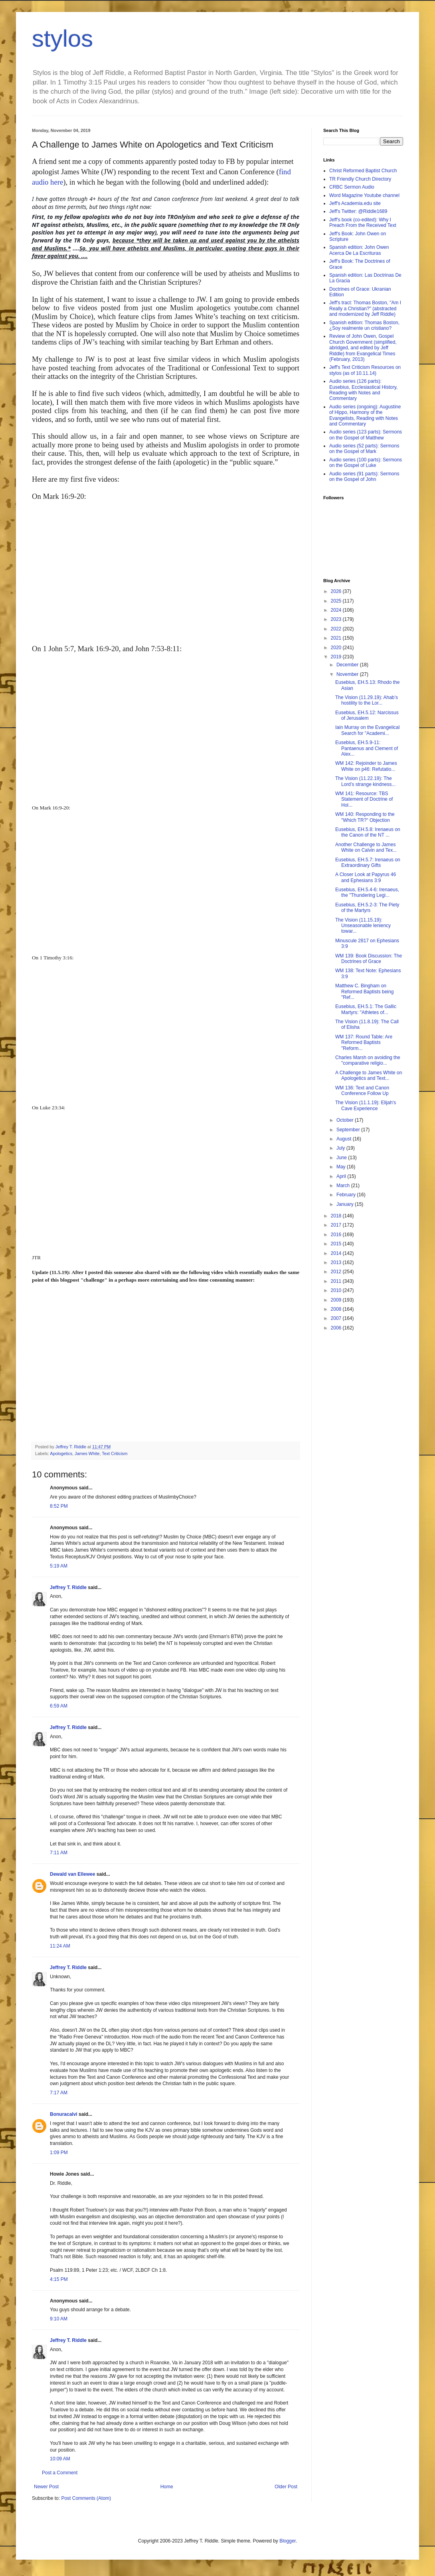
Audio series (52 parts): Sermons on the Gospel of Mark (364, 448)
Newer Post (46, 2486)
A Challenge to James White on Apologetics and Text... (368, 1075)
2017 (337, 1225)
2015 (337, 1244)
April (341, 1176)
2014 (337, 1253)
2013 (337, 1262)
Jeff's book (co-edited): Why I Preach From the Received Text (362, 222)
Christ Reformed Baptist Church (363, 170)
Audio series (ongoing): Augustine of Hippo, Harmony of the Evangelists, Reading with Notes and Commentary (365, 415)
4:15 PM (59, 2279)
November (348, 674)
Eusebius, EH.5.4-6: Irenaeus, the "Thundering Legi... (367, 892)
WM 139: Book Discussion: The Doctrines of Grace (368, 958)
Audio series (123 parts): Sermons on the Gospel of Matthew (365, 434)
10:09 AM (60, 2459)
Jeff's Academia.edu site (355, 203)
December (348, 665)
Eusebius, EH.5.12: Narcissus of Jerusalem (367, 715)
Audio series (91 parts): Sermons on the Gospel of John (364, 476)
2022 (337, 629)
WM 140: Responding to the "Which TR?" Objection (365, 817)
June (342, 1157)
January (345, 1204)
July (341, 1148)
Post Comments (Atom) (86, 2498)
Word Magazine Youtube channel (364, 195)
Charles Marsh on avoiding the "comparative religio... (367, 1060)
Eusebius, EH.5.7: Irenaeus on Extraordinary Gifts (367, 862)
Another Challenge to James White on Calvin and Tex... (366, 847)
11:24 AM (60, 1946)
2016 (337, 1234)
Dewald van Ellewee (72, 1874)
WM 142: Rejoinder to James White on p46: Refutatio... (366, 766)
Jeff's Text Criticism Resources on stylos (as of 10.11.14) (365, 370)
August (344, 1139)
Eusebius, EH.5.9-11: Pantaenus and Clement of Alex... (366, 748)
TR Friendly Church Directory (360, 179)
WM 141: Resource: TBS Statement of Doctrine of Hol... (364, 799)
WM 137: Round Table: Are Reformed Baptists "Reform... (363, 1042)
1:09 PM (59, 2152)
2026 (337, 591)
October (345, 1120)
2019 (337, 657)
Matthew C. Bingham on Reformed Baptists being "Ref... (364, 991)
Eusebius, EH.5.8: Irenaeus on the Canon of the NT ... (367, 832)
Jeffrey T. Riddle (68, 1587)
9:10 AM (58, 2319)
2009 (337, 1300)
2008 (337, 1309)
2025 (337, 601)
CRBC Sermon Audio (351, 187)
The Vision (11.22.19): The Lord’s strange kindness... (365, 781)
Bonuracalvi (63, 2114)
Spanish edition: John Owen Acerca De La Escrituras (359, 250)
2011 (337, 1281)
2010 (337, 1290)
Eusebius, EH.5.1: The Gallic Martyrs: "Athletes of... (365, 1009)
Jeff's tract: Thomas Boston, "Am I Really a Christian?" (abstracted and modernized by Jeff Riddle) (365, 308)
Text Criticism (114, 1453)
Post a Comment (59, 2473)
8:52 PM (59, 1506)
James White (87, 1453)
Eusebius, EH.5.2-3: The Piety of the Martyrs (367, 907)
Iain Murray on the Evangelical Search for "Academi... (367, 730)
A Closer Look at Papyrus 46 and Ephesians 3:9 (365, 877)
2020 (337, 647)
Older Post (286, 2486)
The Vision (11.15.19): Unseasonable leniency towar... (363, 925)
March (343, 1185)
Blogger (287, 2541)
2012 (337, 1271)
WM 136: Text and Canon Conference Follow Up (362, 1090)
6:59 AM (58, 1706)
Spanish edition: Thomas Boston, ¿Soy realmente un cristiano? (364, 325)
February (346, 1194)
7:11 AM (58, 1852)
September (348, 1129)
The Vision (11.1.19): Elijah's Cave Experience (365, 1105)
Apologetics (61, 1453)
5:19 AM (58, 1566)
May (341, 1167)
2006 (337, 1328)
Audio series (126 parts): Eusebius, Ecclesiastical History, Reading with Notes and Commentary (363, 389)
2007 (337, 1318)
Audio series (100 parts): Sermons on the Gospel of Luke (365, 462)
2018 (337, 1216)
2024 (337, 610)
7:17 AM (58, 2092)
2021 (337, 638)
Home (166, 2486)
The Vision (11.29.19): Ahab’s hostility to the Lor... (366, 700)
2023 (337, 619)
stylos (62, 38)
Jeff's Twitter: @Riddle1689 (358, 211)
